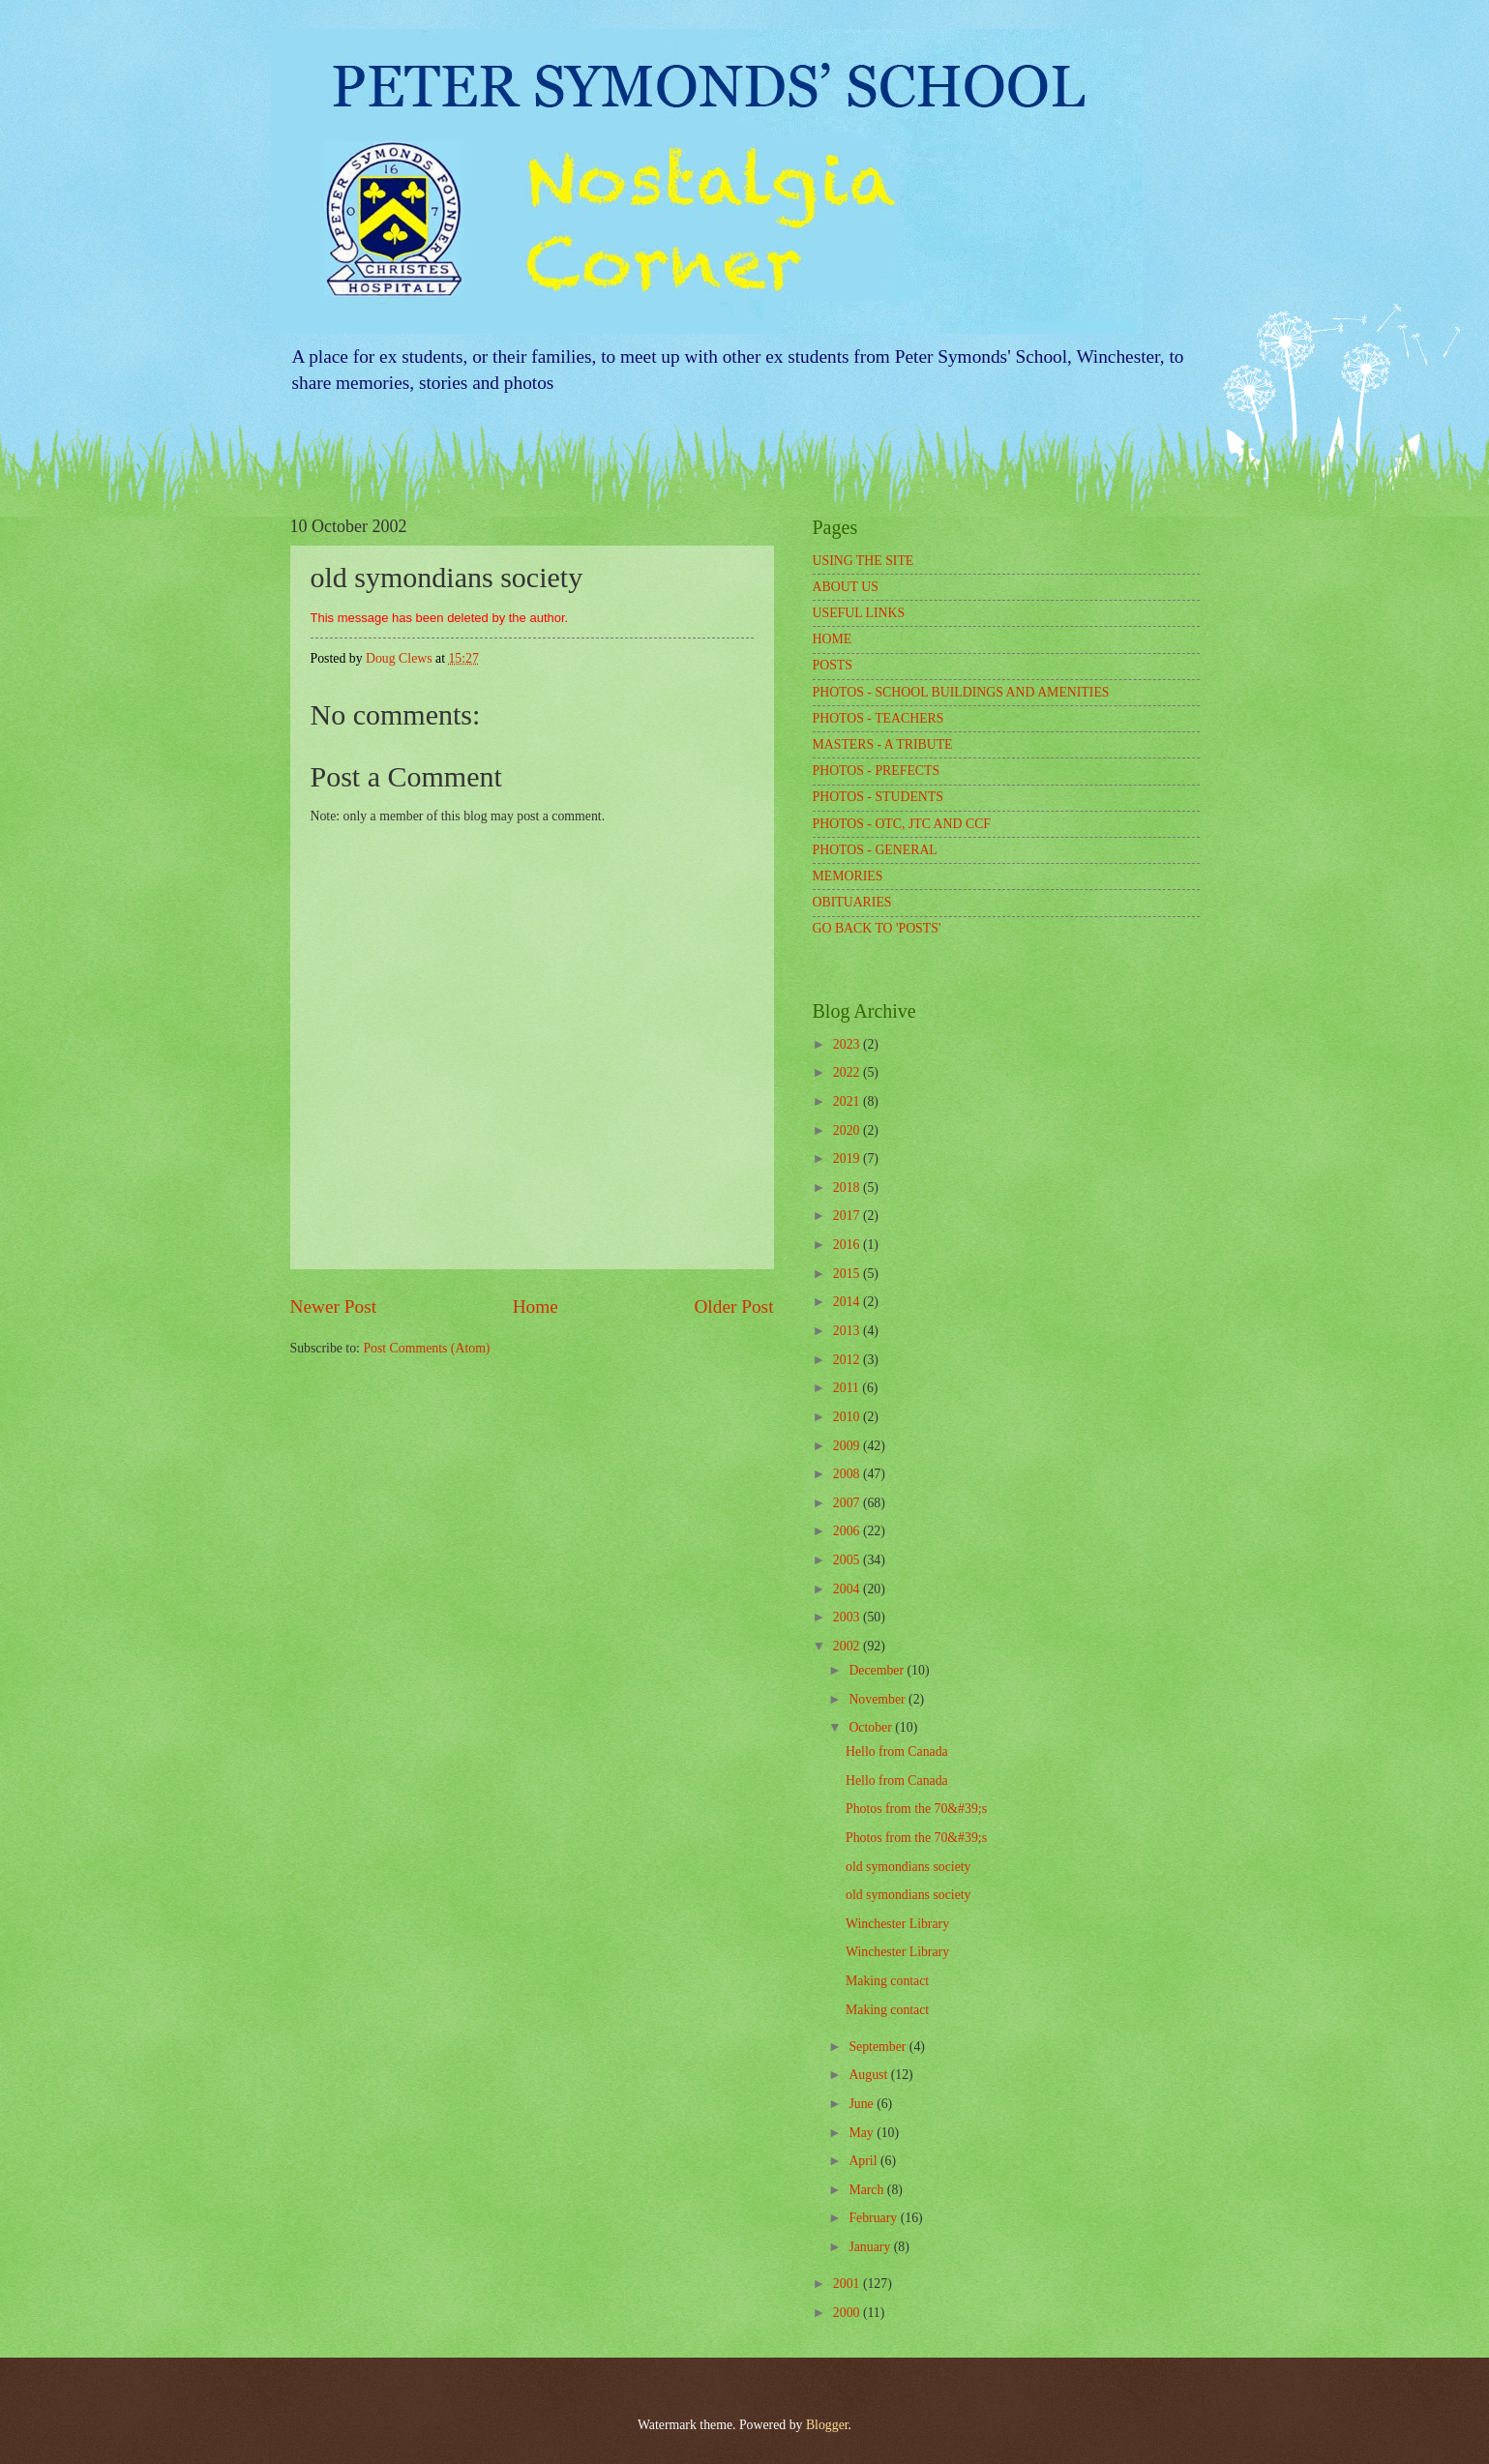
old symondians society (908, 1866)
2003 (848, 1617)
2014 (848, 1301)
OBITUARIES (852, 902)
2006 (848, 1531)
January (871, 2247)
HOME (832, 639)
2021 (848, 1101)
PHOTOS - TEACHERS (878, 718)
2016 (848, 1244)
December (878, 1670)
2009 (848, 1446)
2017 (848, 1215)
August (869, 2074)
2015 (848, 1273)
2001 (848, 2283)
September (878, 2046)
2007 (848, 1503)
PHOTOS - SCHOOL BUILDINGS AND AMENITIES (961, 692)
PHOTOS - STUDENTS (878, 796)
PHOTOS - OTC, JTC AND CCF (902, 823)
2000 (848, 2312)
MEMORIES (848, 876)
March (867, 2189)
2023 (848, 1044)
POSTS (832, 665)
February (874, 2218)
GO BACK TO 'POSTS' (877, 928)
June (863, 2103)
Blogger (827, 2425)
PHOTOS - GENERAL (875, 850)
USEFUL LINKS (859, 613)
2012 (848, 1359)
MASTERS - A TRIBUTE (883, 744)
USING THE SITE (863, 560)
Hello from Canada (897, 1751)
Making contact (887, 1981)
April (864, 2160)
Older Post (733, 1306)
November (878, 1699)
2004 (848, 1589)
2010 (848, 1417)
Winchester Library (897, 1923)
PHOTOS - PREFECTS (876, 770)
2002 (848, 1646)
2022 (848, 1072)
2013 (848, 1330)
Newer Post (333, 1306)
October (872, 1727)
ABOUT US (846, 586)
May (863, 2132)
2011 (848, 1387)
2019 (848, 1158)
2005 (848, 1560)
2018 (848, 1187)
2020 (848, 1130)
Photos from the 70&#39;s (916, 1808)
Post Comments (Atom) (426, 1348)
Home (535, 1306)
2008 (848, 1474)
